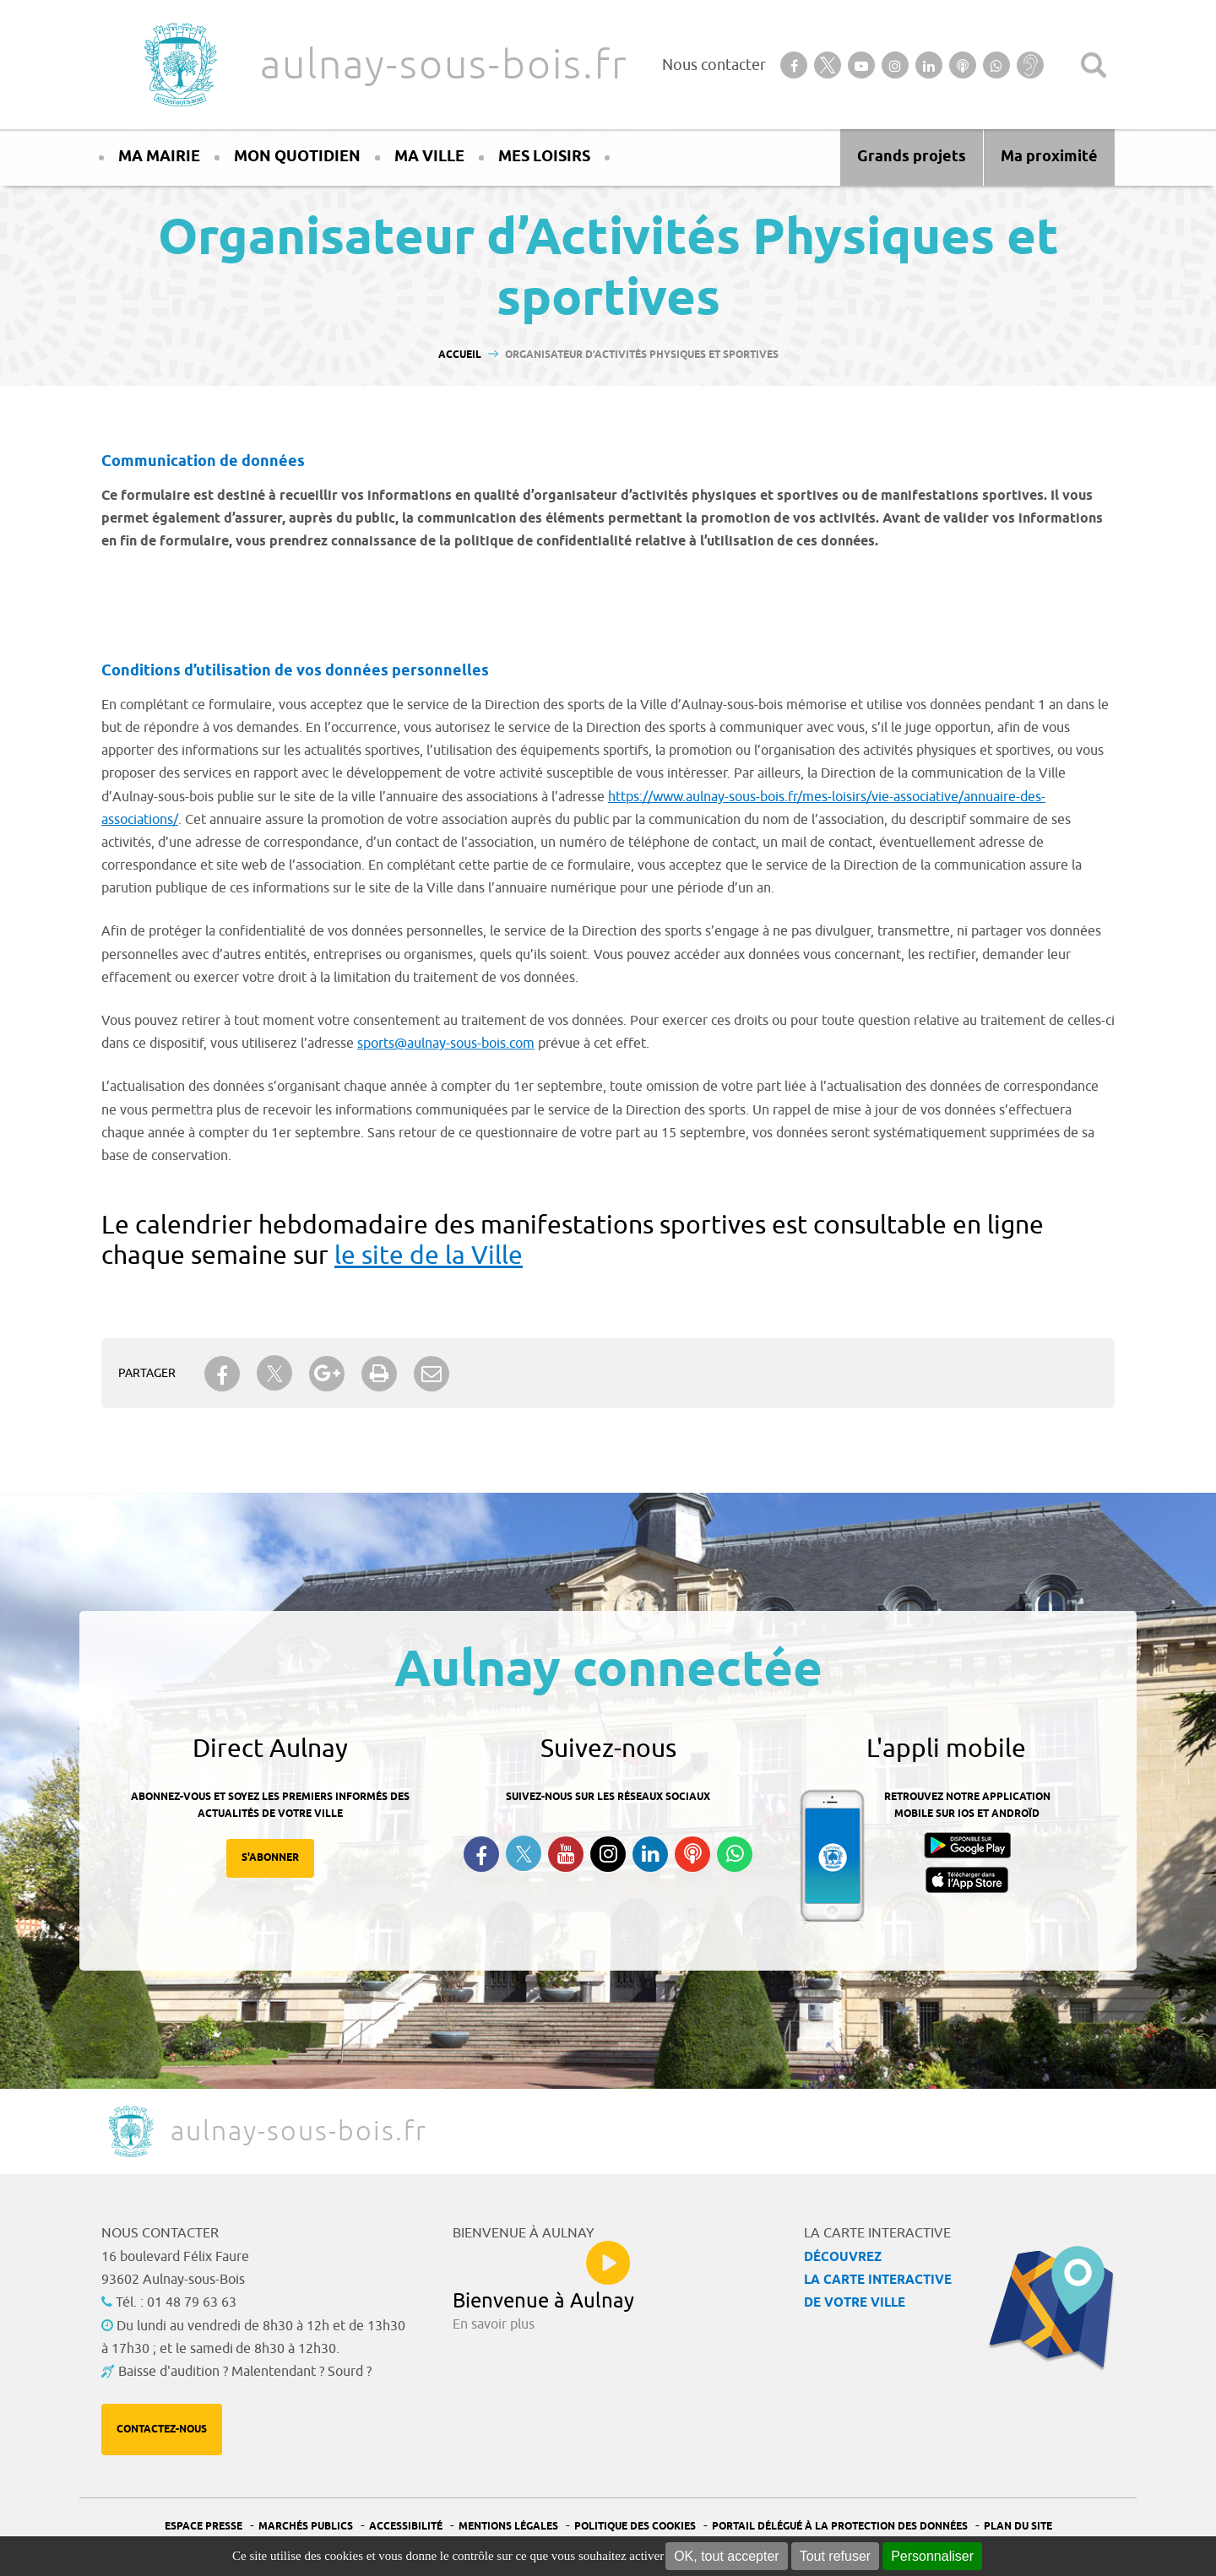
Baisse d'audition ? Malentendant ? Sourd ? (245, 2371)
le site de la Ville (428, 1255)
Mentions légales (508, 2526)
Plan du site (1018, 2526)
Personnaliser (932, 2556)
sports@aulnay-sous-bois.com (446, 1043)
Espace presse (203, 2526)
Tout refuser (835, 2556)
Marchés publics (305, 2526)
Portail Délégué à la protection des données (840, 2526)
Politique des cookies (635, 2526)
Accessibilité (405, 2526)
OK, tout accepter (726, 2556)
